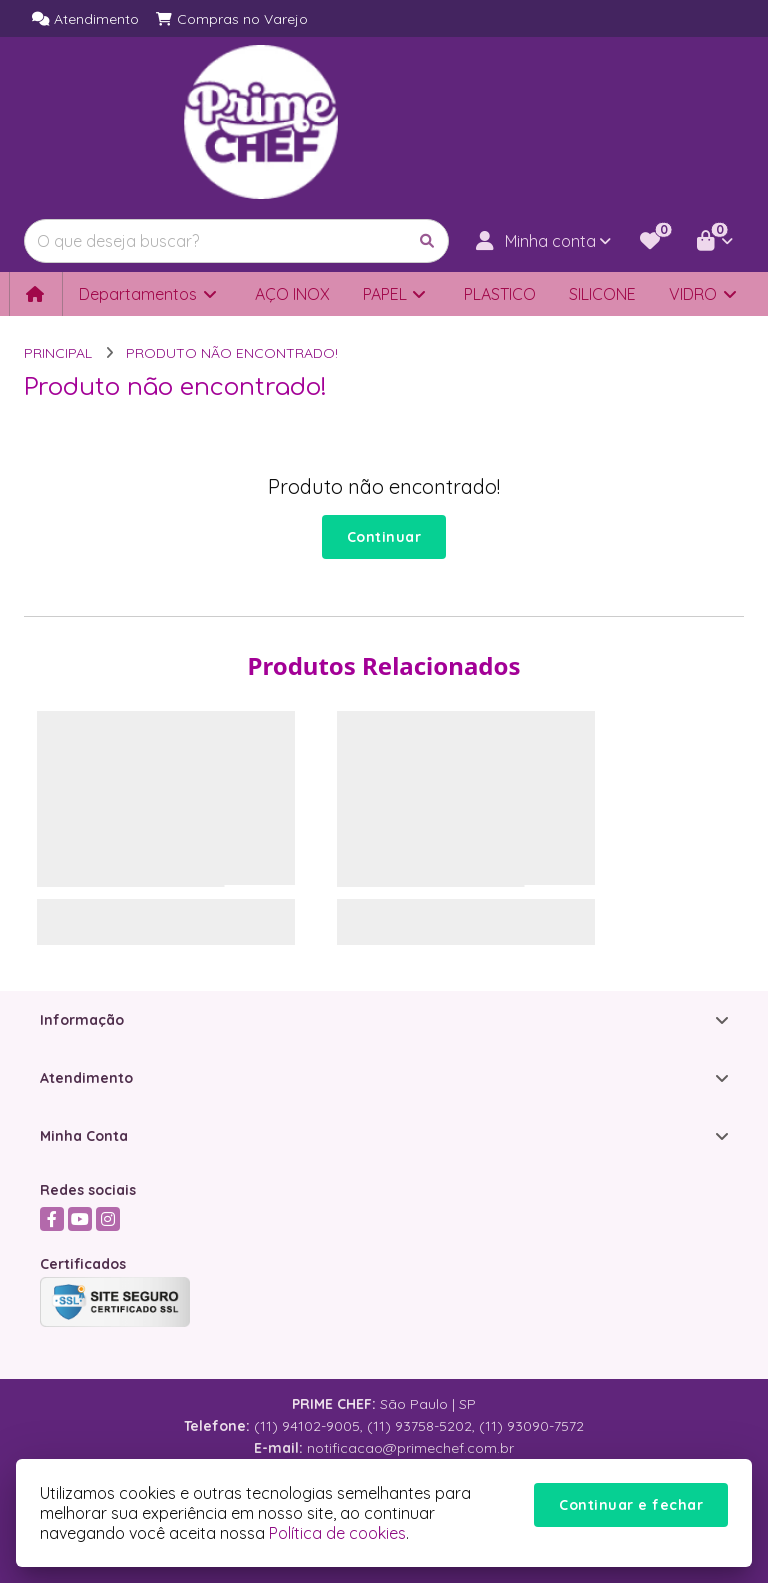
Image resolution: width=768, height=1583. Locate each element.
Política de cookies (337, 1533)
